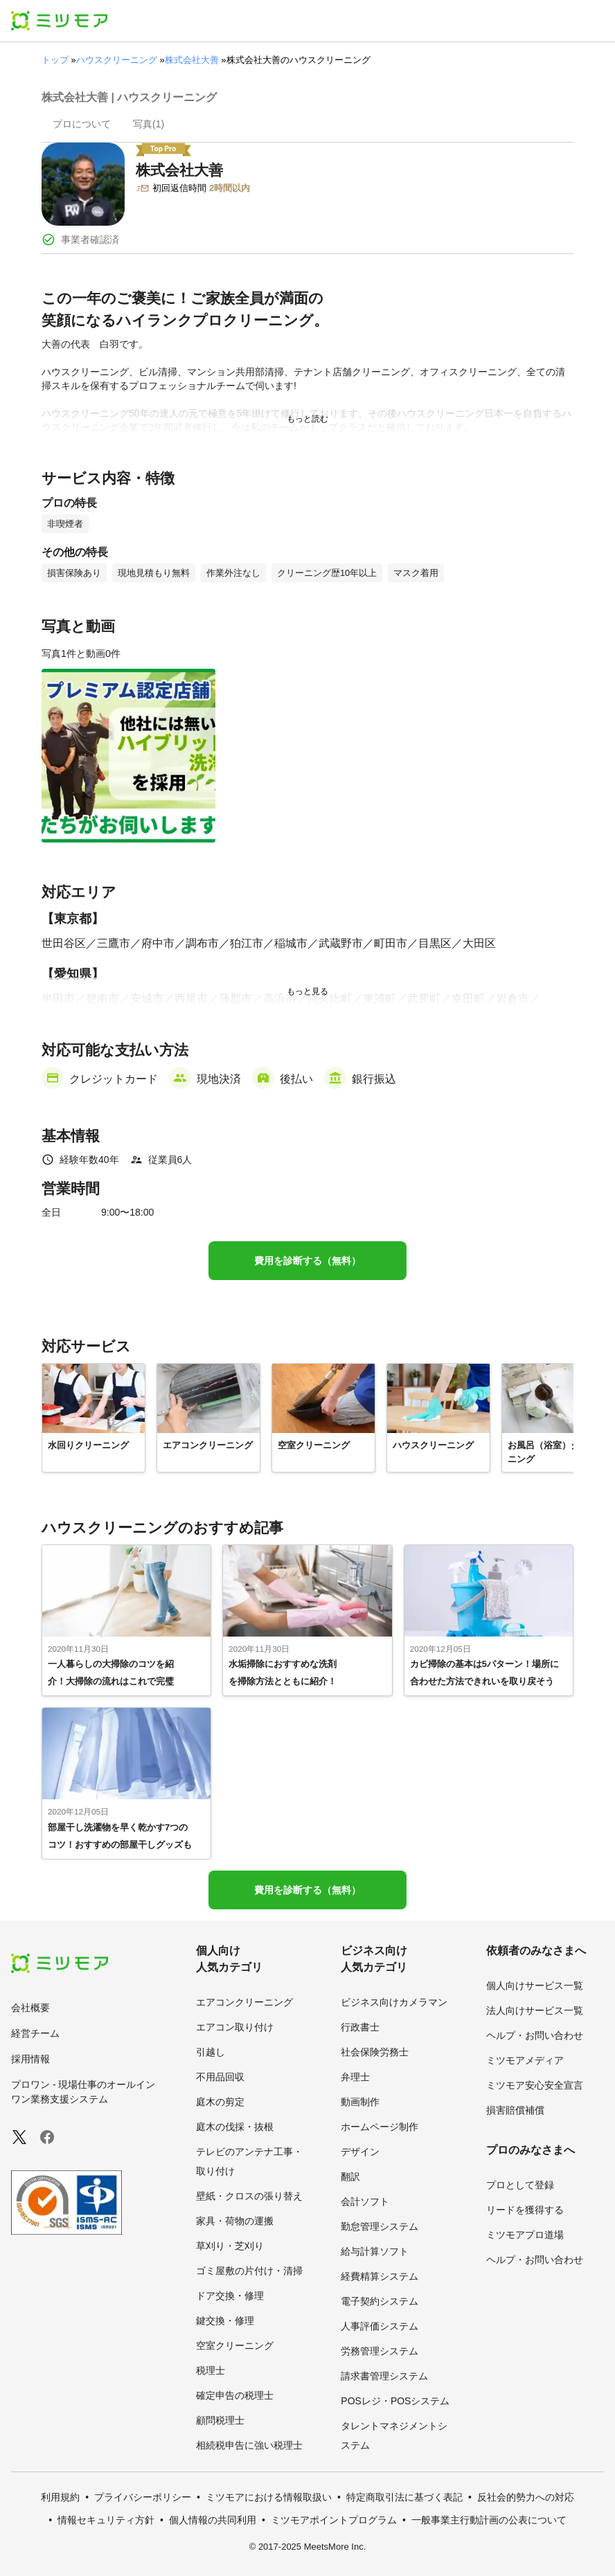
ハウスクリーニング (116, 60)
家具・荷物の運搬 (235, 2220)
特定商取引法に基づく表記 (404, 2497)
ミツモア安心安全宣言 (534, 2085)
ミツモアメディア (525, 2060)
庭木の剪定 (220, 2101)
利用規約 (60, 2497)
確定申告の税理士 (235, 2395)
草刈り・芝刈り (230, 2245)
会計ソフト (365, 2201)
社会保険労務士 (375, 2051)
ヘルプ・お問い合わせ (534, 2035)
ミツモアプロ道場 (525, 2234)
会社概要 (30, 2007)
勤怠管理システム (379, 2226)
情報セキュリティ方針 (105, 2519)
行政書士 (360, 2027)
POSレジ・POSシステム (395, 2400)
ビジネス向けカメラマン (394, 2002)
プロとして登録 (520, 2184)
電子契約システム (379, 2301)
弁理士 (355, 2076)
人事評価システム (379, 2326)
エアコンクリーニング (244, 2002)
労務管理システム (379, 2351)
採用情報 (30, 2058)
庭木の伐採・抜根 (235, 2126)
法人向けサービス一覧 (534, 2010)
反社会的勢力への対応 (525, 2497)
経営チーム (35, 2033)
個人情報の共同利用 (212, 2519)
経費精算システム (379, 2276)
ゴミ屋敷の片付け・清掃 (249, 2270)
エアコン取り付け (235, 2027)
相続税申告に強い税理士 (249, 2445)
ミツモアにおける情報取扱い (269, 2497)
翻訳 (350, 2176)
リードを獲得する (525, 2209)
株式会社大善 (192, 60)
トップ (55, 60)
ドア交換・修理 (230, 2295)
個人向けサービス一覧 (534, 1985)
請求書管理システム (384, 2375)
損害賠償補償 (515, 2110)
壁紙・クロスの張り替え (249, 2195)
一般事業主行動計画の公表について (489, 2519)
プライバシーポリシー (142, 2497)
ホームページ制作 (379, 2126)
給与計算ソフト (375, 2251)
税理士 (210, 2370)
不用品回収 (220, 2076)
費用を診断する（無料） (307, 1260)
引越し (210, 2051)
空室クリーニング (235, 2345)
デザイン (360, 2151)
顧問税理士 (220, 2420)
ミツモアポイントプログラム (334, 2519)
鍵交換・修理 (225, 2320)
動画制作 (360, 2101)
